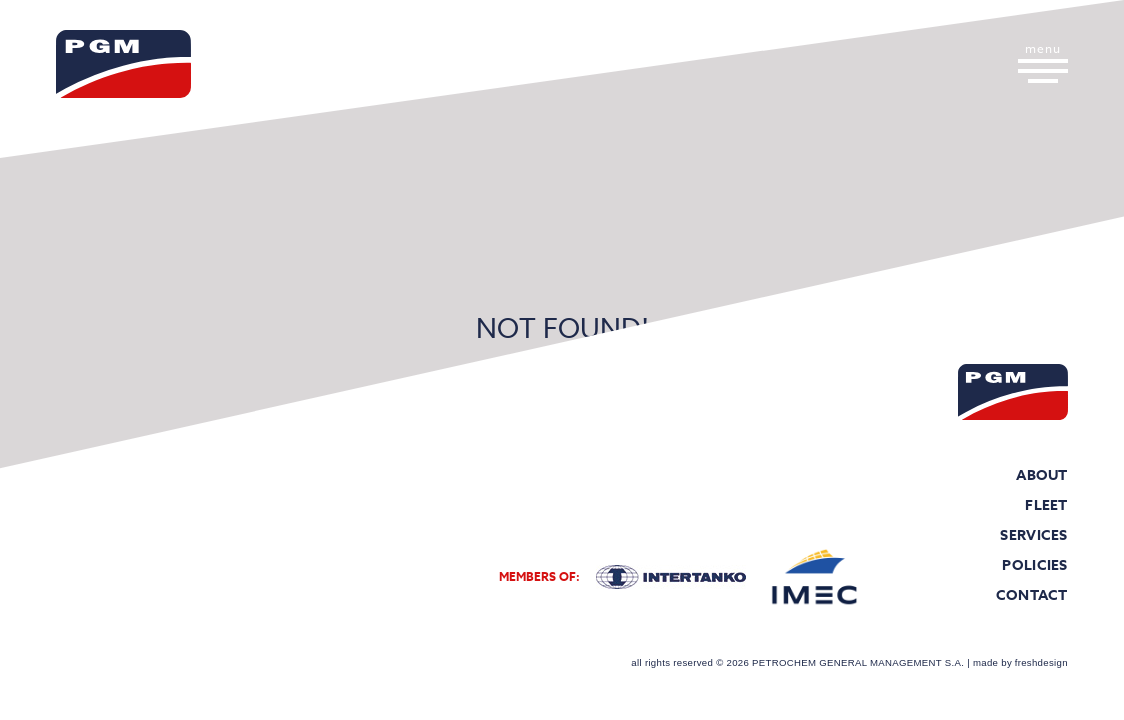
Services (1034, 536)
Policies (1035, 566)
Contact (1032, 596)
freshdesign (1041, 662)
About (1042, 476)
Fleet (1046, 506)
